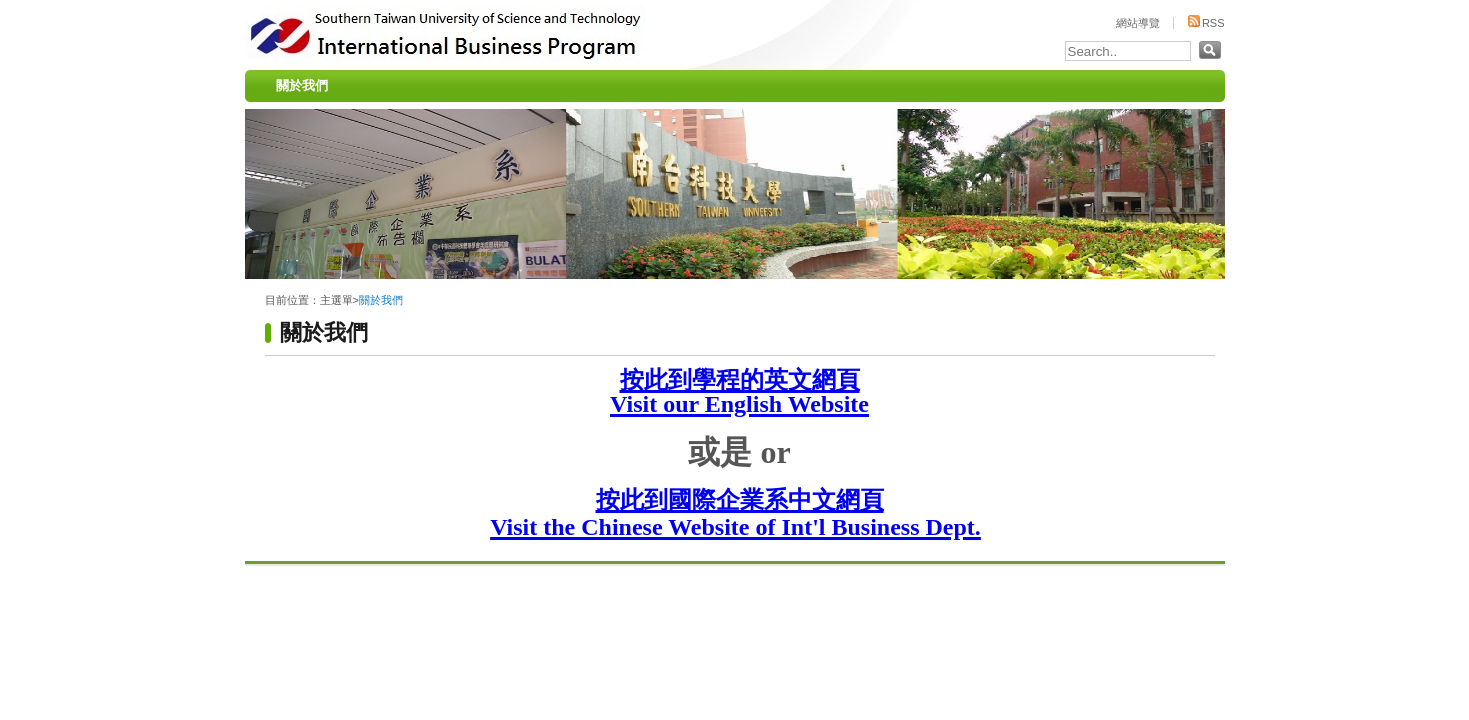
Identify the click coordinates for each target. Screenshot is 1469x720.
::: (250, 65)
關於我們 (302, 85)
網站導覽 (1138, 23)
